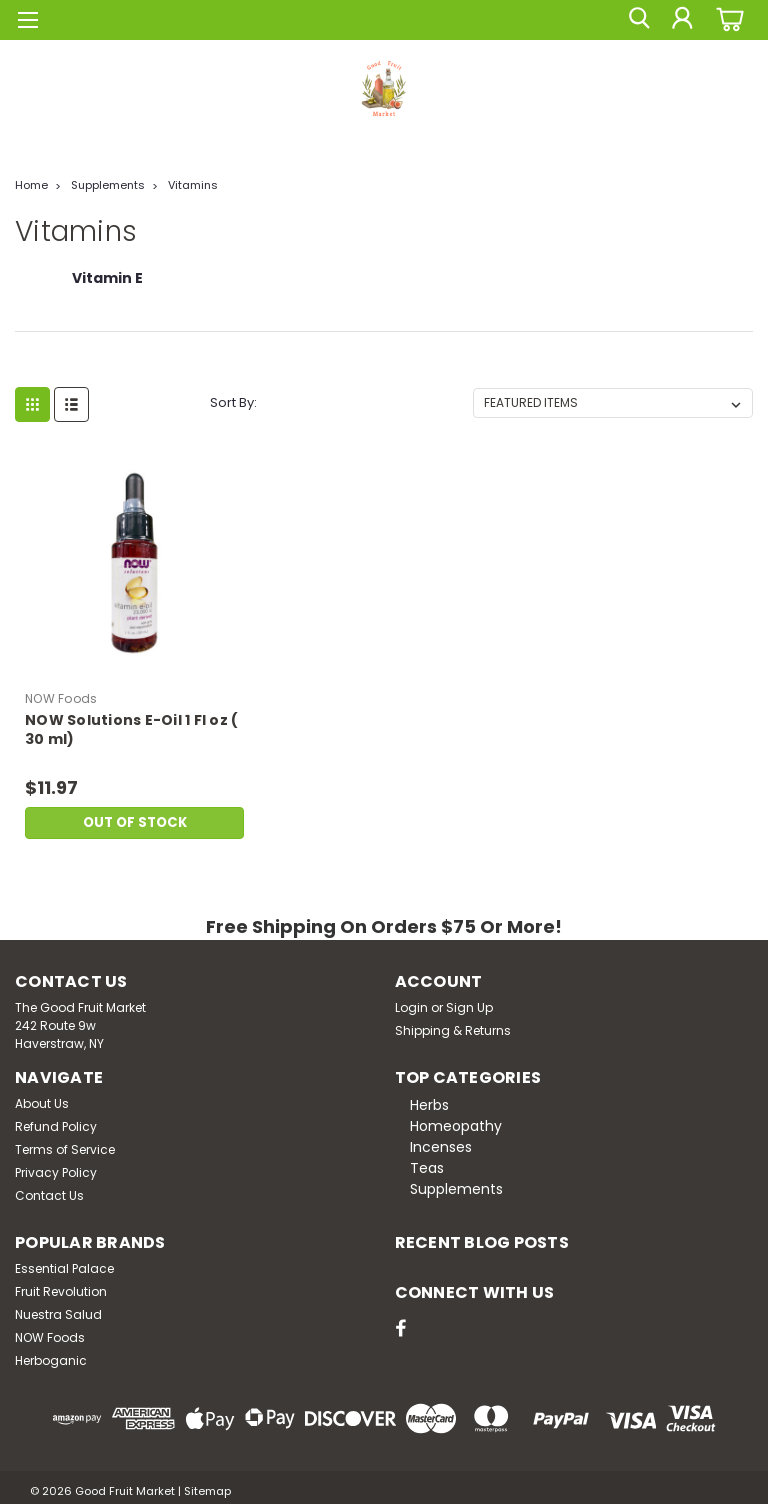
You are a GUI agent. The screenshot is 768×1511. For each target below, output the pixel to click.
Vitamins (193, 185)
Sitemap (207, 1491)
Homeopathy (456, 1126)
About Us (42, 1103)
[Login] (682, 20)
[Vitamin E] (107, 289)
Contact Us (49, 1195)
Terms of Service (65, 1149)
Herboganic (51, 1360)
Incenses (441, 1147)
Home (31, 185)
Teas (427, 1168)
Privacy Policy (56, 1172)
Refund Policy (56, 1126)
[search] (637, 20)
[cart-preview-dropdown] (727, 19)
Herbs (429, 1105)
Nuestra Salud (58, 1314)
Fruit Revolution (61, 1291)
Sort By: (233, 402)
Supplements (108, 185)
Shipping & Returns (453, 1030)
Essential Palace (64, 1268)
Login (411, 1007)
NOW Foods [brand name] (61, 698)
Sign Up (469, 1007)
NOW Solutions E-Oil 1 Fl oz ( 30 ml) (131, 730)
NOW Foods (50, 1337)
